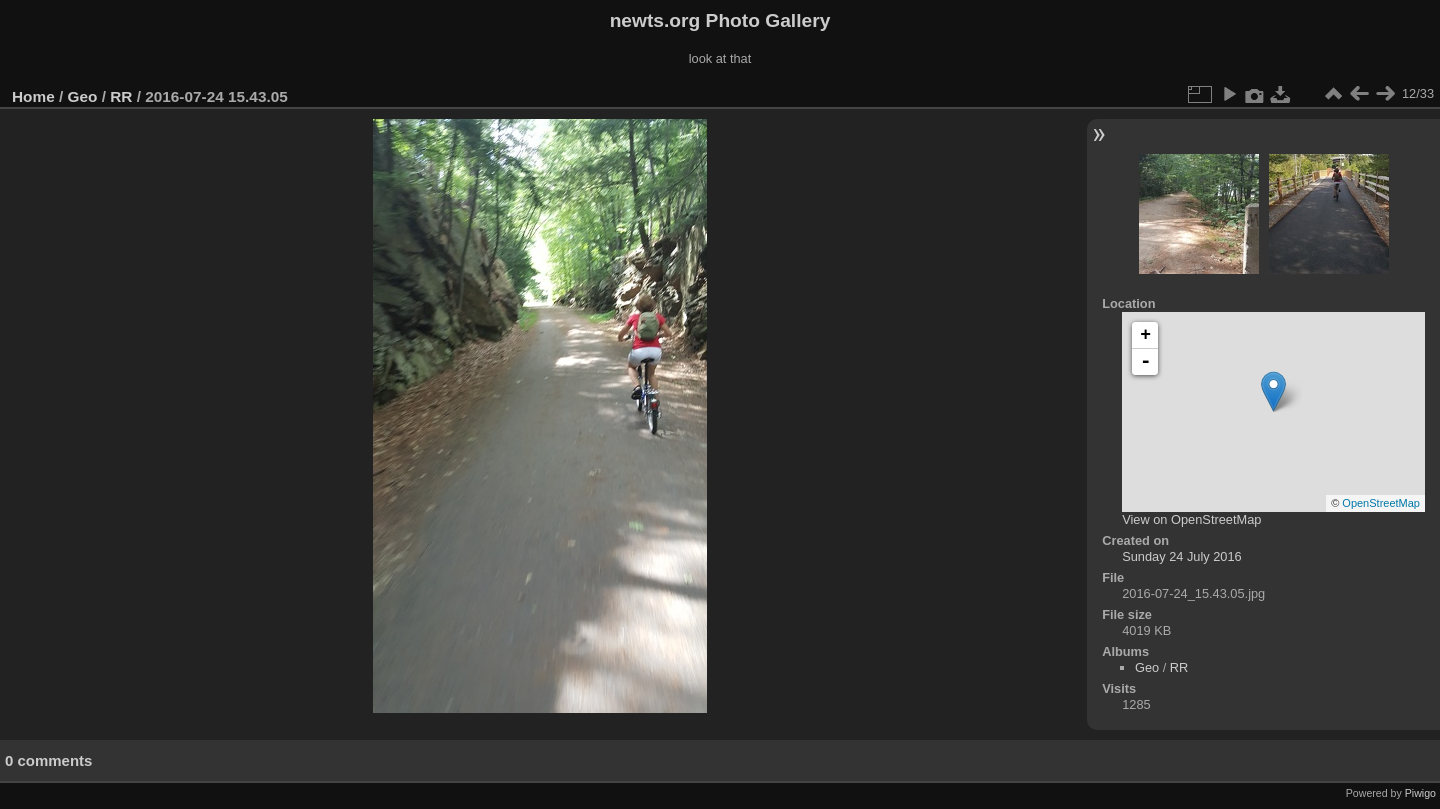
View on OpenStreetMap (1191, 519)
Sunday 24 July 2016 (1182, 556)
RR (121, 96)
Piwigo (1420, 793)
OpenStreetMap (1381, 503)
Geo (83, 96)
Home (33, 96)
